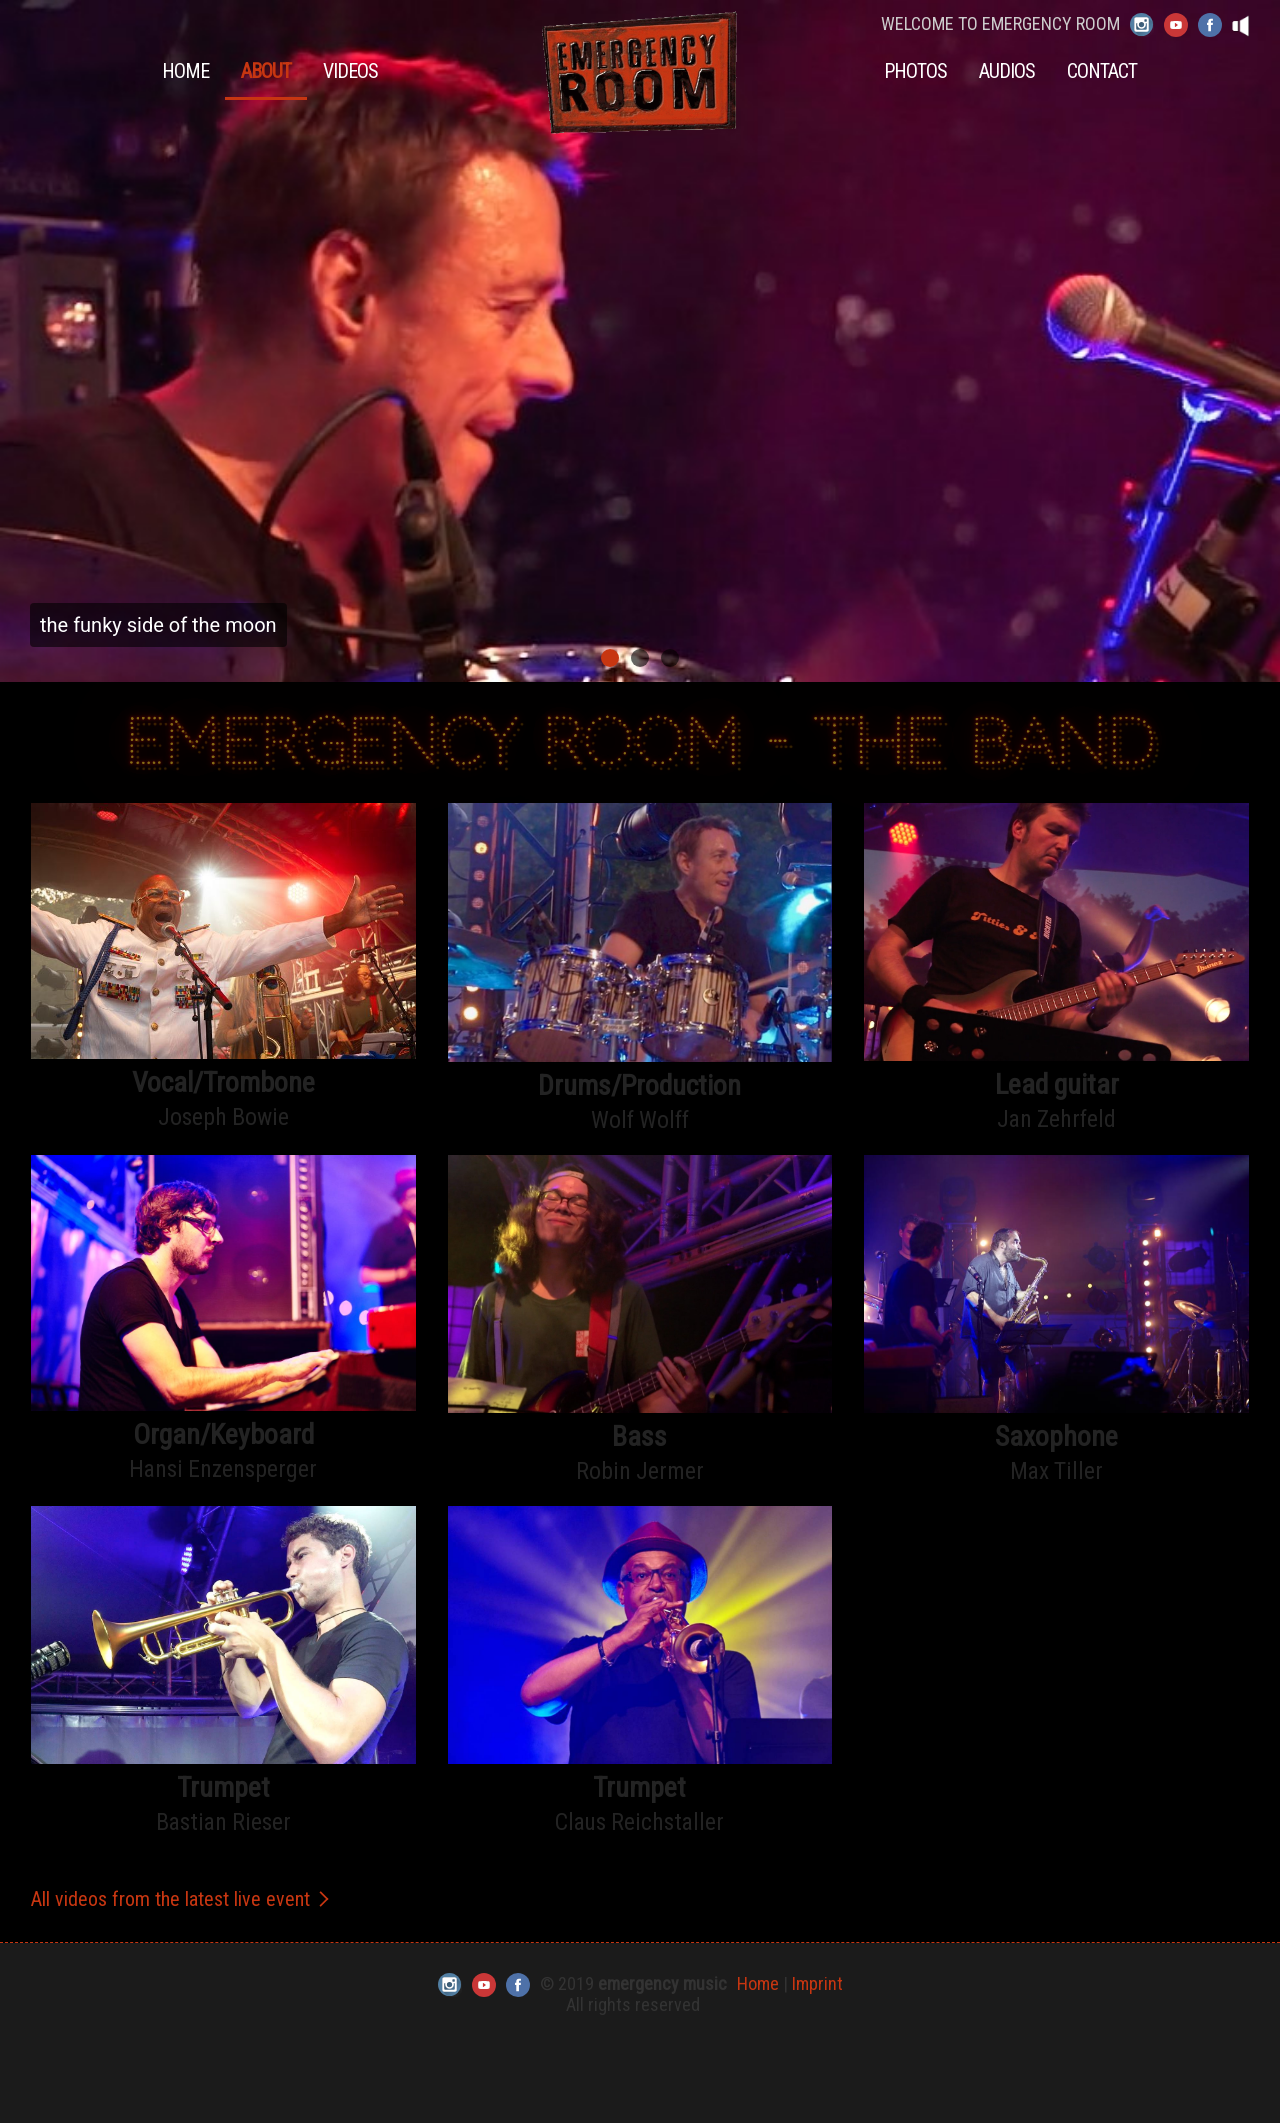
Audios (1007, 71)
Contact (1102, 71)
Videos (350, 71)
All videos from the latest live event (182, 1899)
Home (185, 71)
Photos (915, 71)
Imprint (817, 1983)
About (266, 71)
